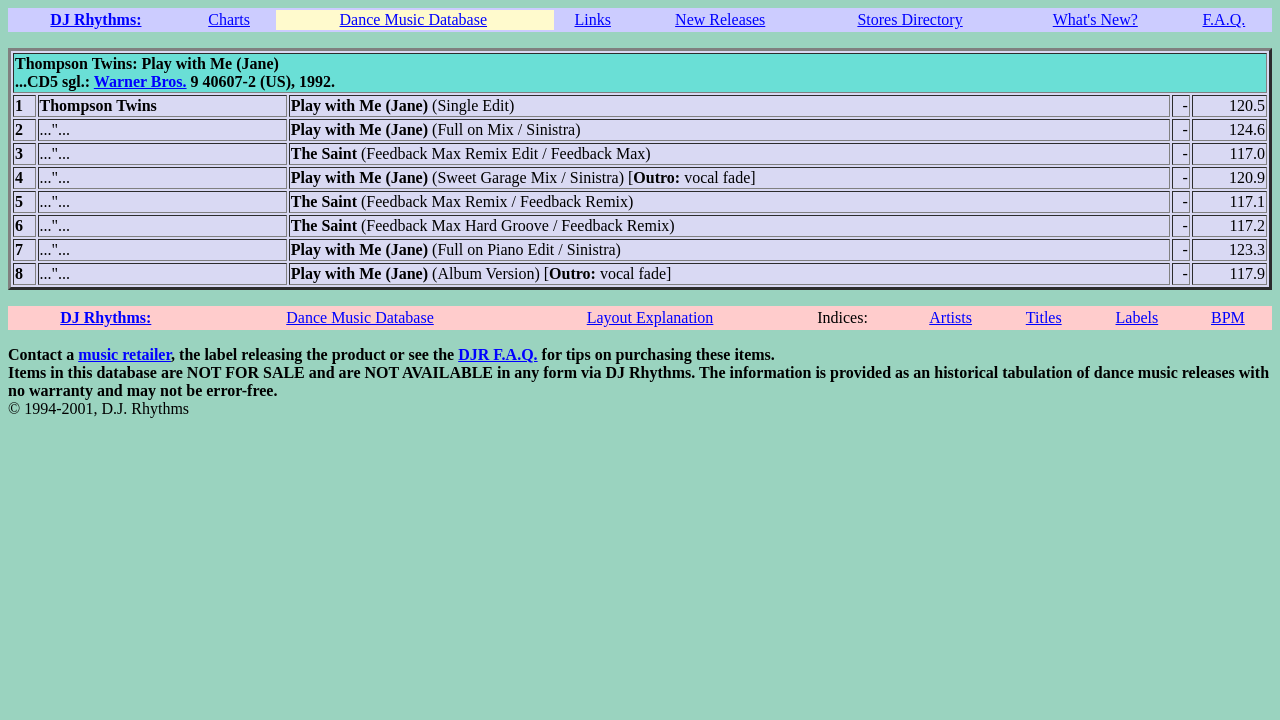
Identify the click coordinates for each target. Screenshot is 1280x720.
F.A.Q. (1223, 19)
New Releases (720, 19)
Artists (950, 317)
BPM (1228, 317)
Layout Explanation (650, 317)
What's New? (1095, 19)
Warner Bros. (140, 81)
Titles (1044, 317)
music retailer (124, 354)
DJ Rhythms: (95, 19)
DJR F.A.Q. (497, 354)
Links (592, 19)
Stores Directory (909, 19)
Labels (1137, 317)
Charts (229, 19)
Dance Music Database (414, 19)
